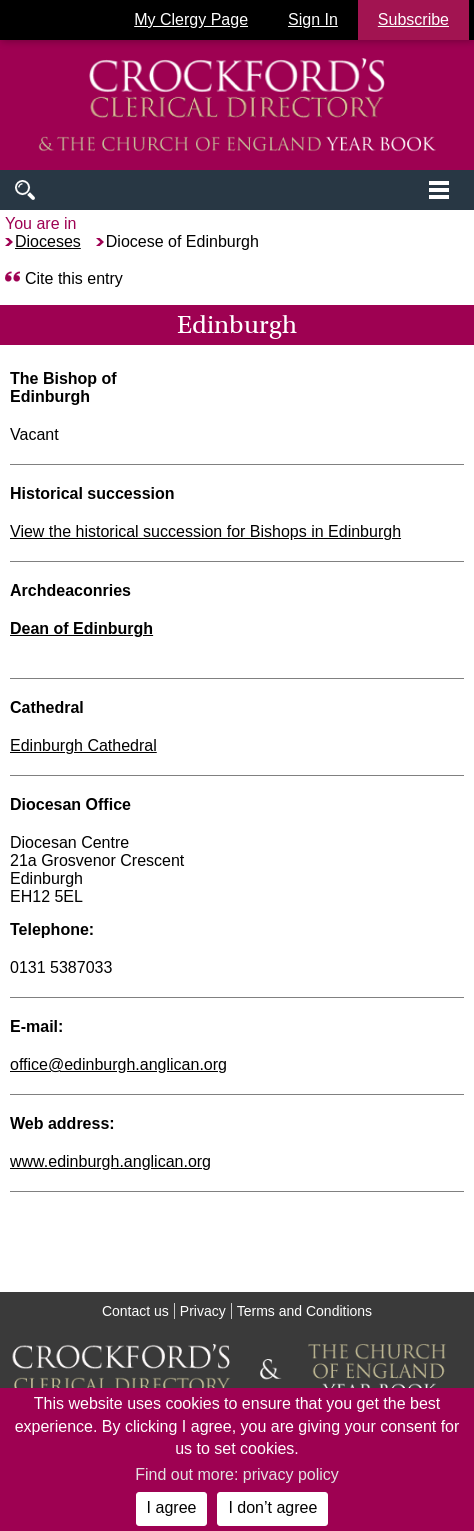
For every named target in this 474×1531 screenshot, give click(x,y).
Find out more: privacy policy (237, 1474)
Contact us (135, 1311)
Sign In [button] (313, 19)
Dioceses (48, 241)
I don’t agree (272, 1507)
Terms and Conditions (304, 1311)
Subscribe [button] (413, 19)
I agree (172, 1507)
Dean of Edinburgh (81, 628)
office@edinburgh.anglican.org (118, 1064)
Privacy (203, 1311)
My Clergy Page (191, 19)
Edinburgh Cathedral (83, 745)
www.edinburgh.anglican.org (110, 1161)
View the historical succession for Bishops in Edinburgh (205, 531)
